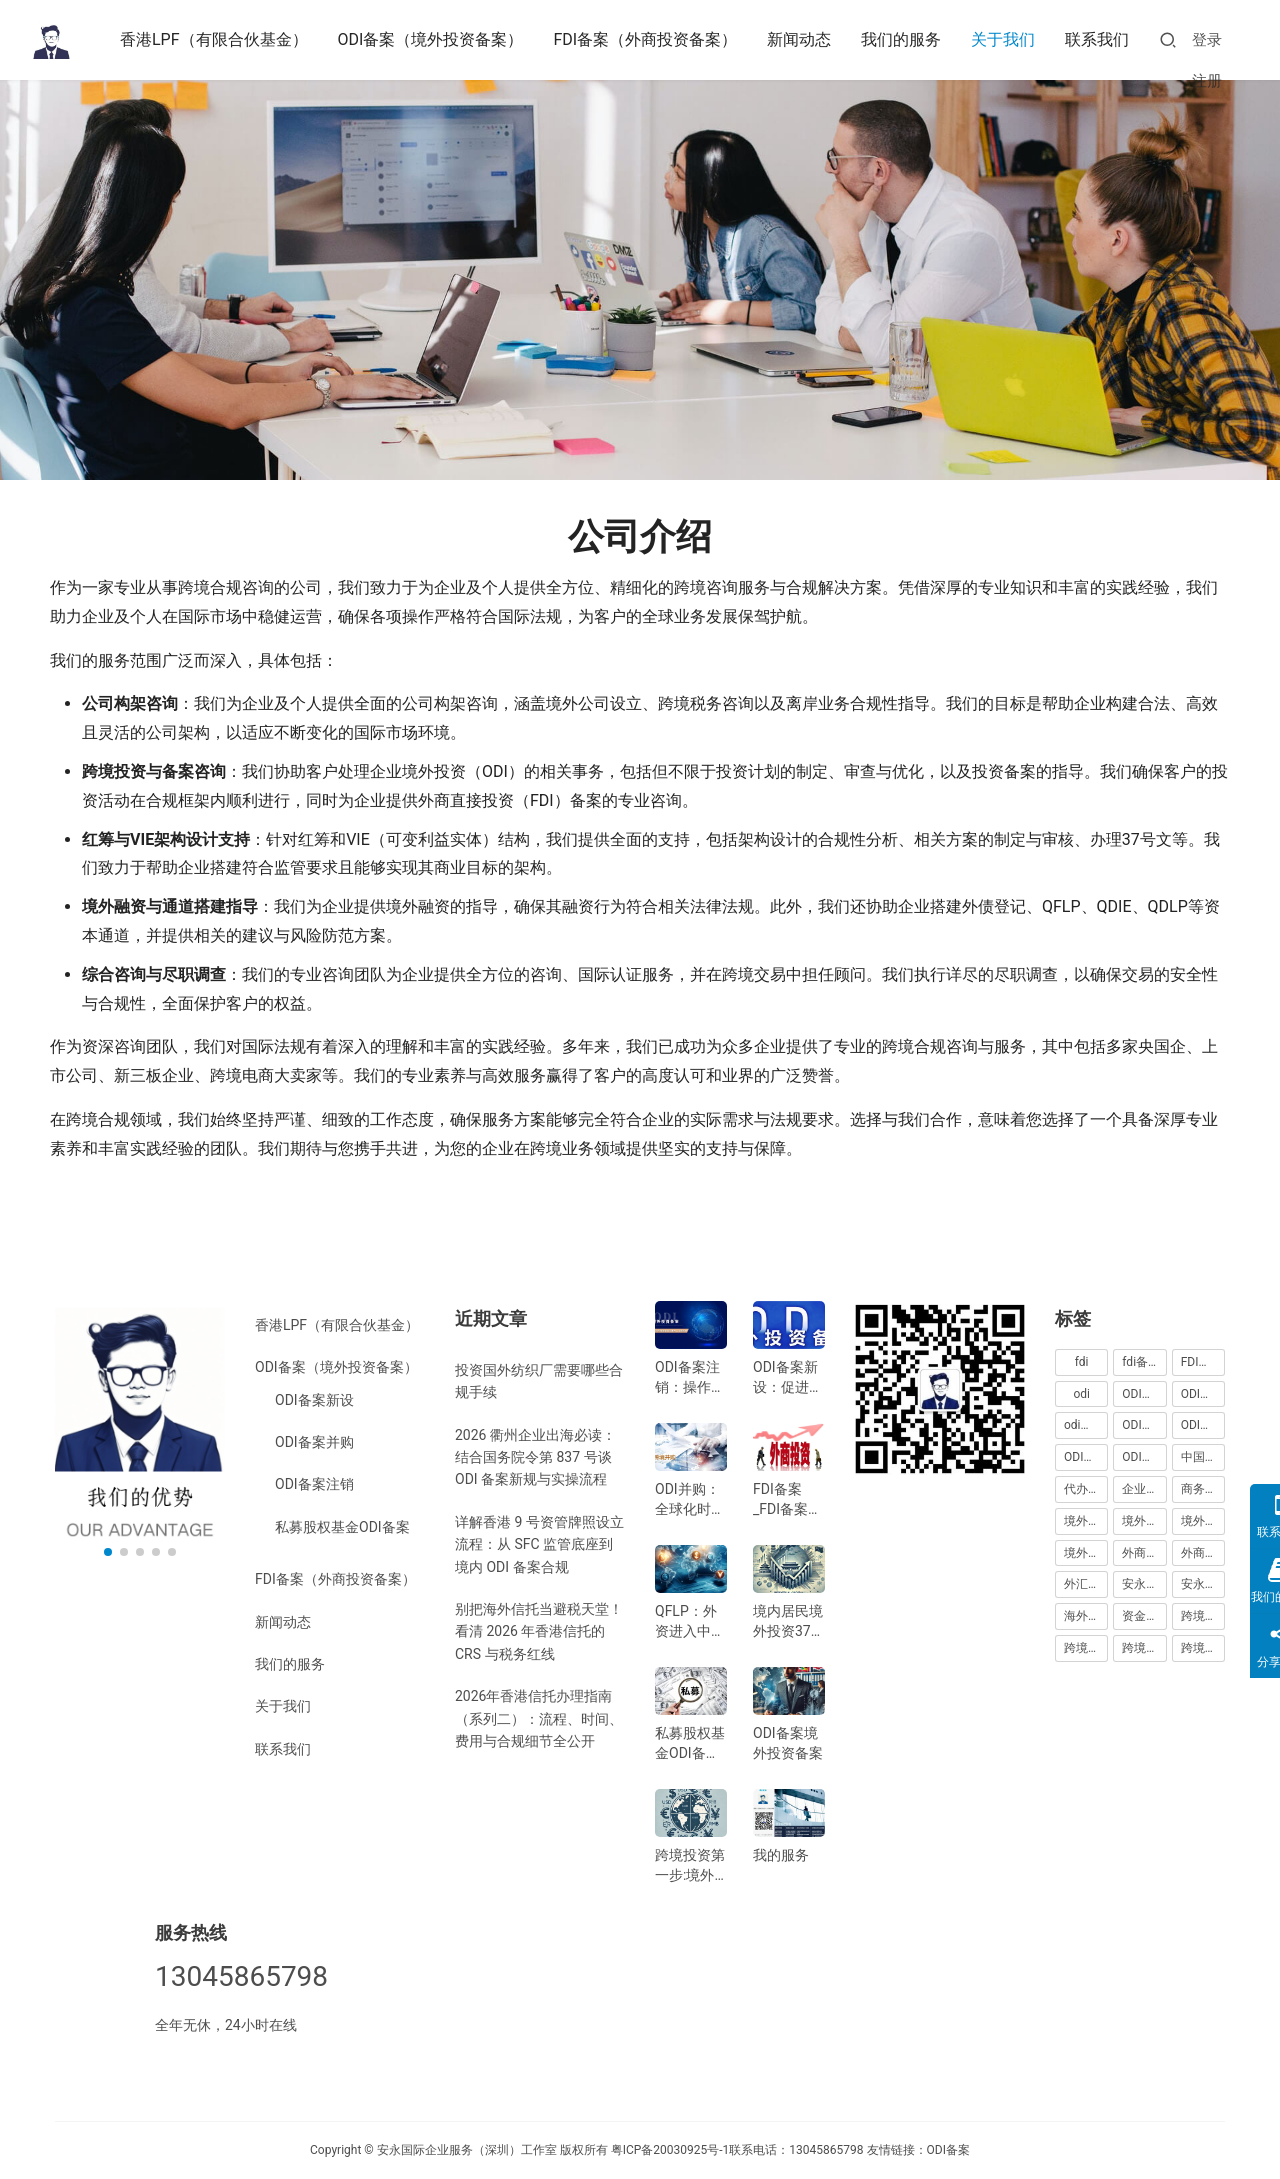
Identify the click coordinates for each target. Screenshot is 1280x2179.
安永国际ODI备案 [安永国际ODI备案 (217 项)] (1203, 1584)
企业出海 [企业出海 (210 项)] (1144, 1489)
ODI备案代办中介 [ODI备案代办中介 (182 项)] (1203, 1425)
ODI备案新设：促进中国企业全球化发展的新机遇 (788, 1378)
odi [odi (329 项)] (1081, 1394)
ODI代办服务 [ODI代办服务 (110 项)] (1203, 1394)
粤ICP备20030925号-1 (670, 2150)
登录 (1207, 40)
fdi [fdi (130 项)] (1082, 1362)
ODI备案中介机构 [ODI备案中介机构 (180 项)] (1144, 1425)
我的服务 (781, 1855)
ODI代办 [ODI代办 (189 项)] (1143, 1394)
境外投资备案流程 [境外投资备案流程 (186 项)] (1203, 1521)
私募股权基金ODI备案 (342, 1527)
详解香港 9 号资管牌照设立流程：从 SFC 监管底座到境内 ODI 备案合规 (539, 1544)
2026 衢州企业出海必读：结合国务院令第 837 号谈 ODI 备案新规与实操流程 (535, 1457)
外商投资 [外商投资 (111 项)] (1144, 1553)
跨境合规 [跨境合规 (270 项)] (1203, 1616)
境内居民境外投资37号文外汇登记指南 (789, 1622)
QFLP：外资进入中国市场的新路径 (690, 1622)
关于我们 (1003, 39)
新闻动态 (799, 39)
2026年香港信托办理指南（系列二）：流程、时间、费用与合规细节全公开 (539, 1718)
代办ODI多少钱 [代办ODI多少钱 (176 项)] (1086, 1489)
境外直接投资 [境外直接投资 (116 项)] (1086, 1553)
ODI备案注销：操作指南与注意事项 (690, 1378)
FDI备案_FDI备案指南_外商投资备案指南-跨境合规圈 (787, 1500)
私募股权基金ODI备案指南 (690, 1744)
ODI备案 (948, 2150)
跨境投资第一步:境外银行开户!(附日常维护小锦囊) (690, 1866)
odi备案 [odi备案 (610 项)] (1084, 1425)
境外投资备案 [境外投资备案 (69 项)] (1144, 1521)
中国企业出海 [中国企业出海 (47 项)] (1203, 1457)
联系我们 (1097, 39)
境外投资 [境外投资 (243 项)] (1086, 1521)
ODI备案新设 (314, 1400)
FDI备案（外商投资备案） (645, 39)
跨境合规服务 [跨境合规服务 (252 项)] (1144, 1648)
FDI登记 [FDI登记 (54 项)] (1202, 1362)
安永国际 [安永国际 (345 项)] (1144, 1584)
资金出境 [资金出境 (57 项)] (1144, 1616)
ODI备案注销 (314, 1484)
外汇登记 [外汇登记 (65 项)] (1086, 1584)
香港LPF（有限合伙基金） (214, 39)
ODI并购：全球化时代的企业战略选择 (690, 1500)
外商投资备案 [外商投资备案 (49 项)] (1203, 1553)
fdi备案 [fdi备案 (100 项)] (1141, 1362)
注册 (1207, 81)
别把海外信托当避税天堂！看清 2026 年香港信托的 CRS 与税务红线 (539, 1631)
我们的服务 (901, 39)
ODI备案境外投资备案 (788, 1743)
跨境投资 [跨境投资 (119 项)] (1203, 1648)
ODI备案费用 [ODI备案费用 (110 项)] (1086, 1457)
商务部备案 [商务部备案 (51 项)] (1203, 1489)
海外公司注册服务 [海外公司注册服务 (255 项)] (1086, 1616)
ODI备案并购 (314, 1442)
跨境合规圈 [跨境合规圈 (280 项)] (1086, 1648)
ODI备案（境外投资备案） (431, 39)
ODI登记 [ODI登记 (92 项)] (1143, 1457)
